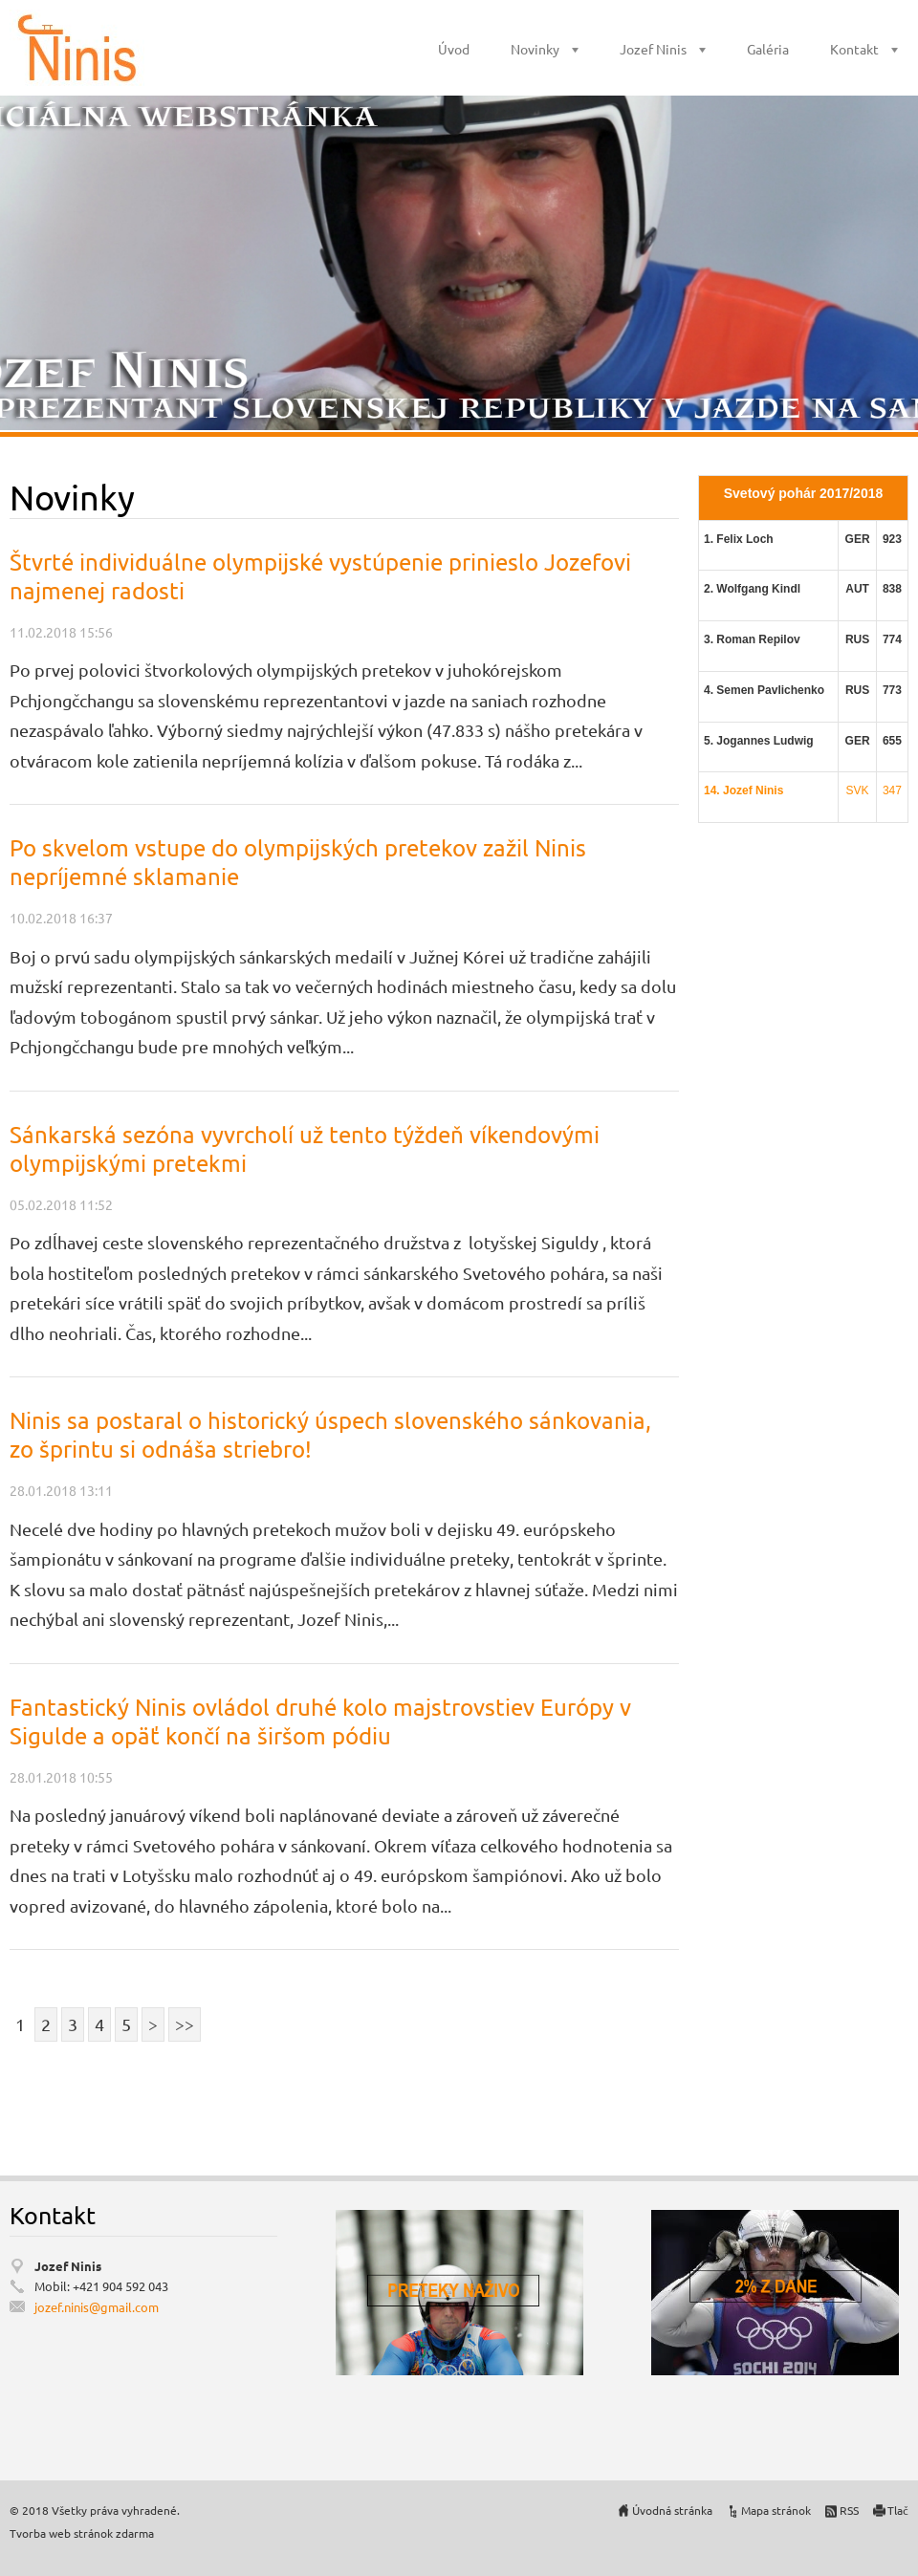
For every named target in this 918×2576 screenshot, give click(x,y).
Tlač (897, 2510)
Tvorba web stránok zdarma (82, 2533)
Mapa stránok (776, 2510)
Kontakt (854, 48)
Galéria (768, 48)
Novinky (535, 48)
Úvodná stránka (672, 2510)
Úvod (454, 48)
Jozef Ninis (653, 48)
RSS (849, 2510)
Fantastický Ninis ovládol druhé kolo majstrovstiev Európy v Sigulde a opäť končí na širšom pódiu (320, 1721)
